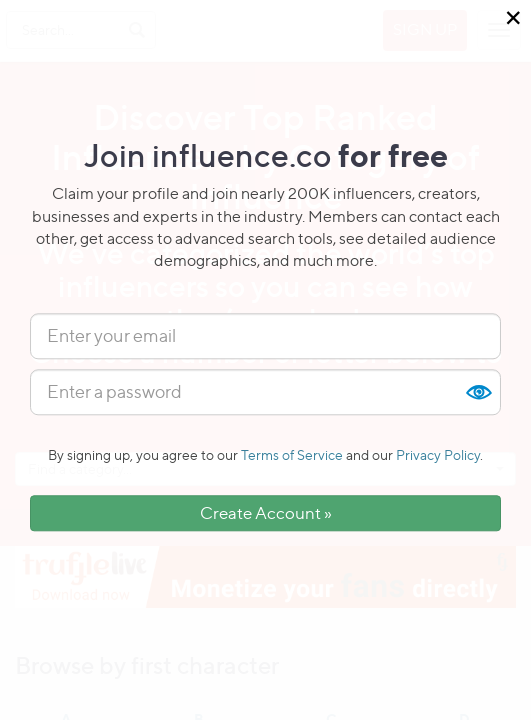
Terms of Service (292, 454)
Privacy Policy (438, 454)
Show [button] (478, 392)
